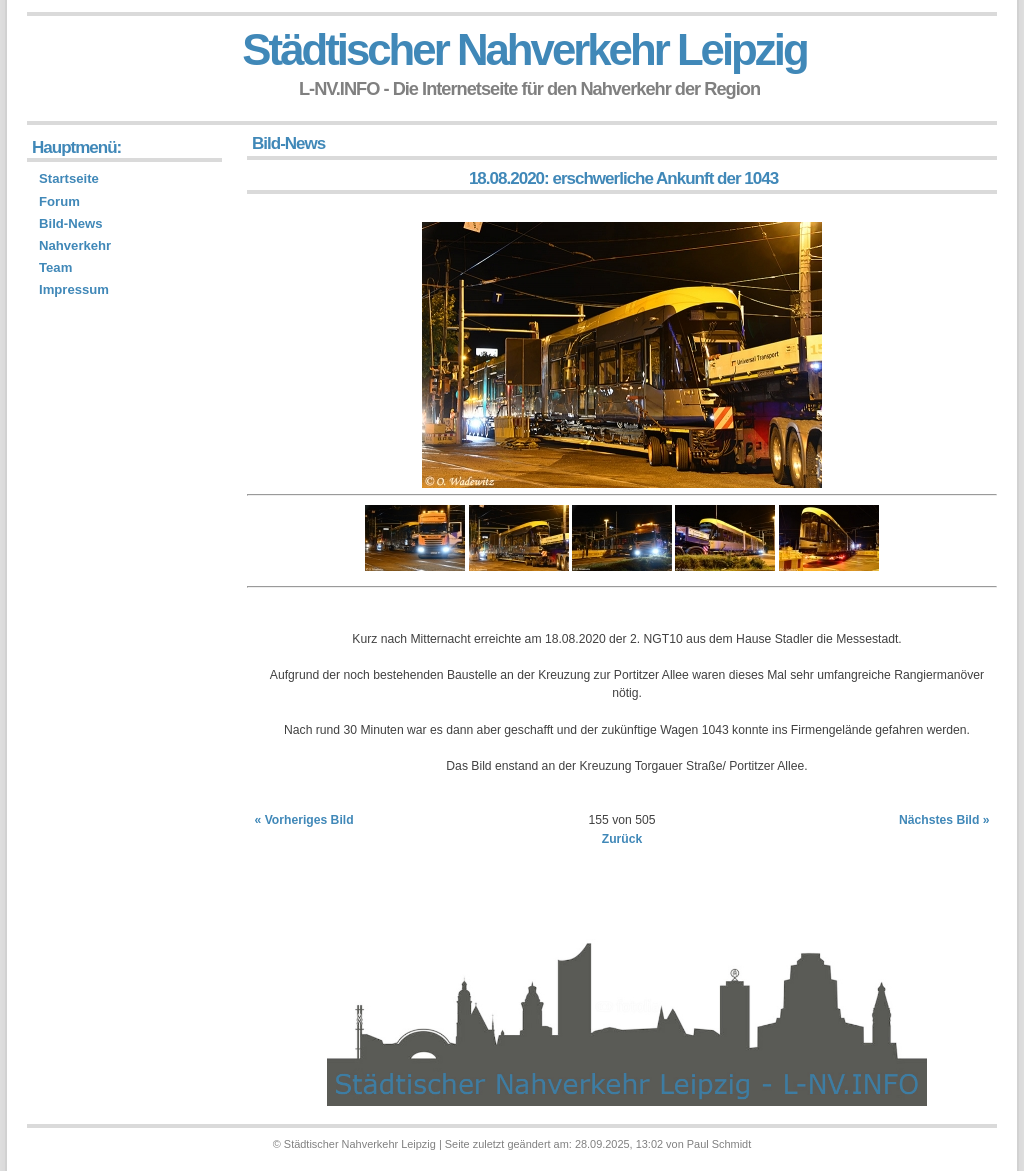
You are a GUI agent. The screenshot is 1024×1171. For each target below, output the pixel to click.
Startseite (69, 178)
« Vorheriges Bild (304, 820)
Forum (59, 201)
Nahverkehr (75, 245)
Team (55, 267)
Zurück (622, 839)
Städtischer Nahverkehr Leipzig (524, 49)
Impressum (74, 289)
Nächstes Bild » (944, 820)
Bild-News (70, 223)
